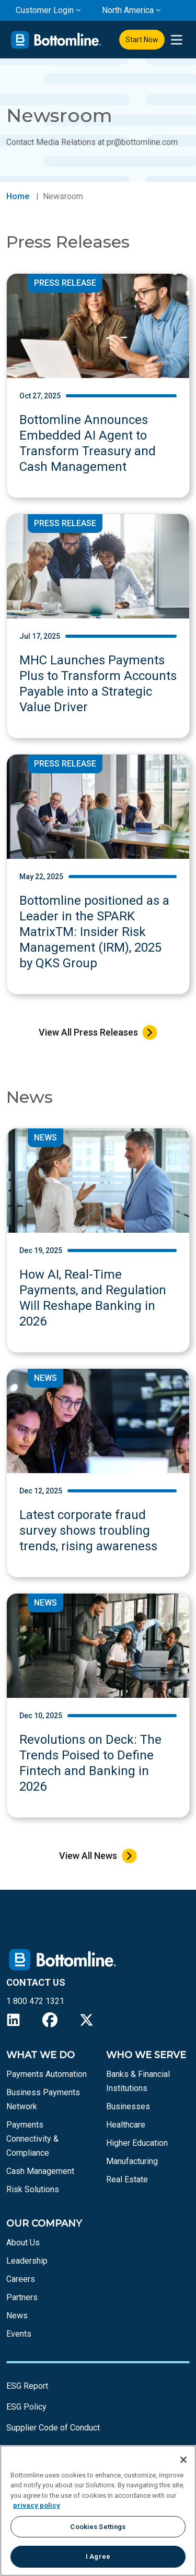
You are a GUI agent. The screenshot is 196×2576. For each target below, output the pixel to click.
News (17, 2315)
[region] (98, 2510)
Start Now (141, 39)
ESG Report (27, 2386)
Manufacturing (132, 2161)
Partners (22, 2297)
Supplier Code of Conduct (53, 2428)
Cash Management (40, 2171)
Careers (20, 2279)
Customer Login (45, 10)
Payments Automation (46, 2074)
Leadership (27, 2261)
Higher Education (137, 2143)
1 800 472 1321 (35, 2001)
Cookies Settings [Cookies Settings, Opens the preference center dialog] (97, 2527)
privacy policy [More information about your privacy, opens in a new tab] (36, 2505)
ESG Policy (26, 2407)
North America (128, 10)
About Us (23, 2242)
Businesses (128, 2106)
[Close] (183, 2459)
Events (18, 2334)
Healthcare (125, 2125)
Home (17, 196)
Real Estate (127, 2179)
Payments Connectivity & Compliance (32, 2139)
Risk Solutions (32, 2189)
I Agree (98, 2556)
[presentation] (176, 40)
